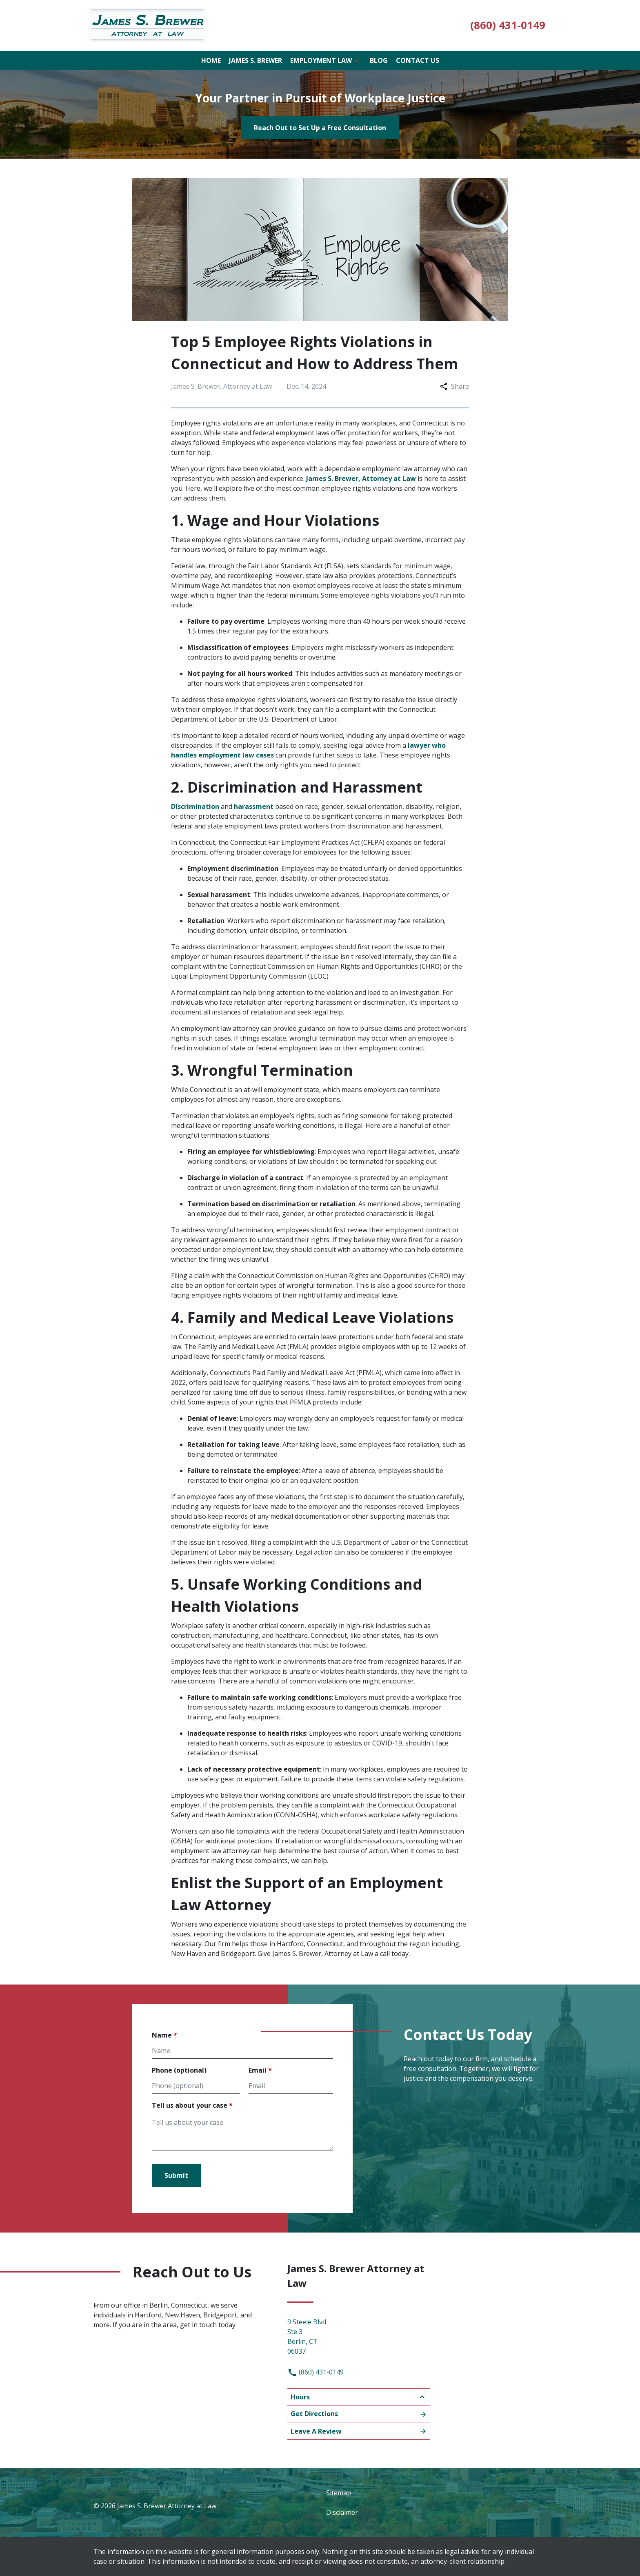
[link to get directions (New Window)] (358, 2335)
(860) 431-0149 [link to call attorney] (315, 2372)
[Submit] (176, 2175)
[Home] (211, 60)
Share (454, 386)
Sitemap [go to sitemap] (338, 2492)
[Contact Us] (417, 60)
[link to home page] (147, 24)
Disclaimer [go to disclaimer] (342, 2512)
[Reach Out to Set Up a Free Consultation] (320, 127)
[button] (357, 60)
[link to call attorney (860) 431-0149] (508, 25)
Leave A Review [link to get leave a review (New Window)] (359, 2431)
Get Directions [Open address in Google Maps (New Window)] (359, 2414)
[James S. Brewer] (255, 60)
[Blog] (379, 60)
